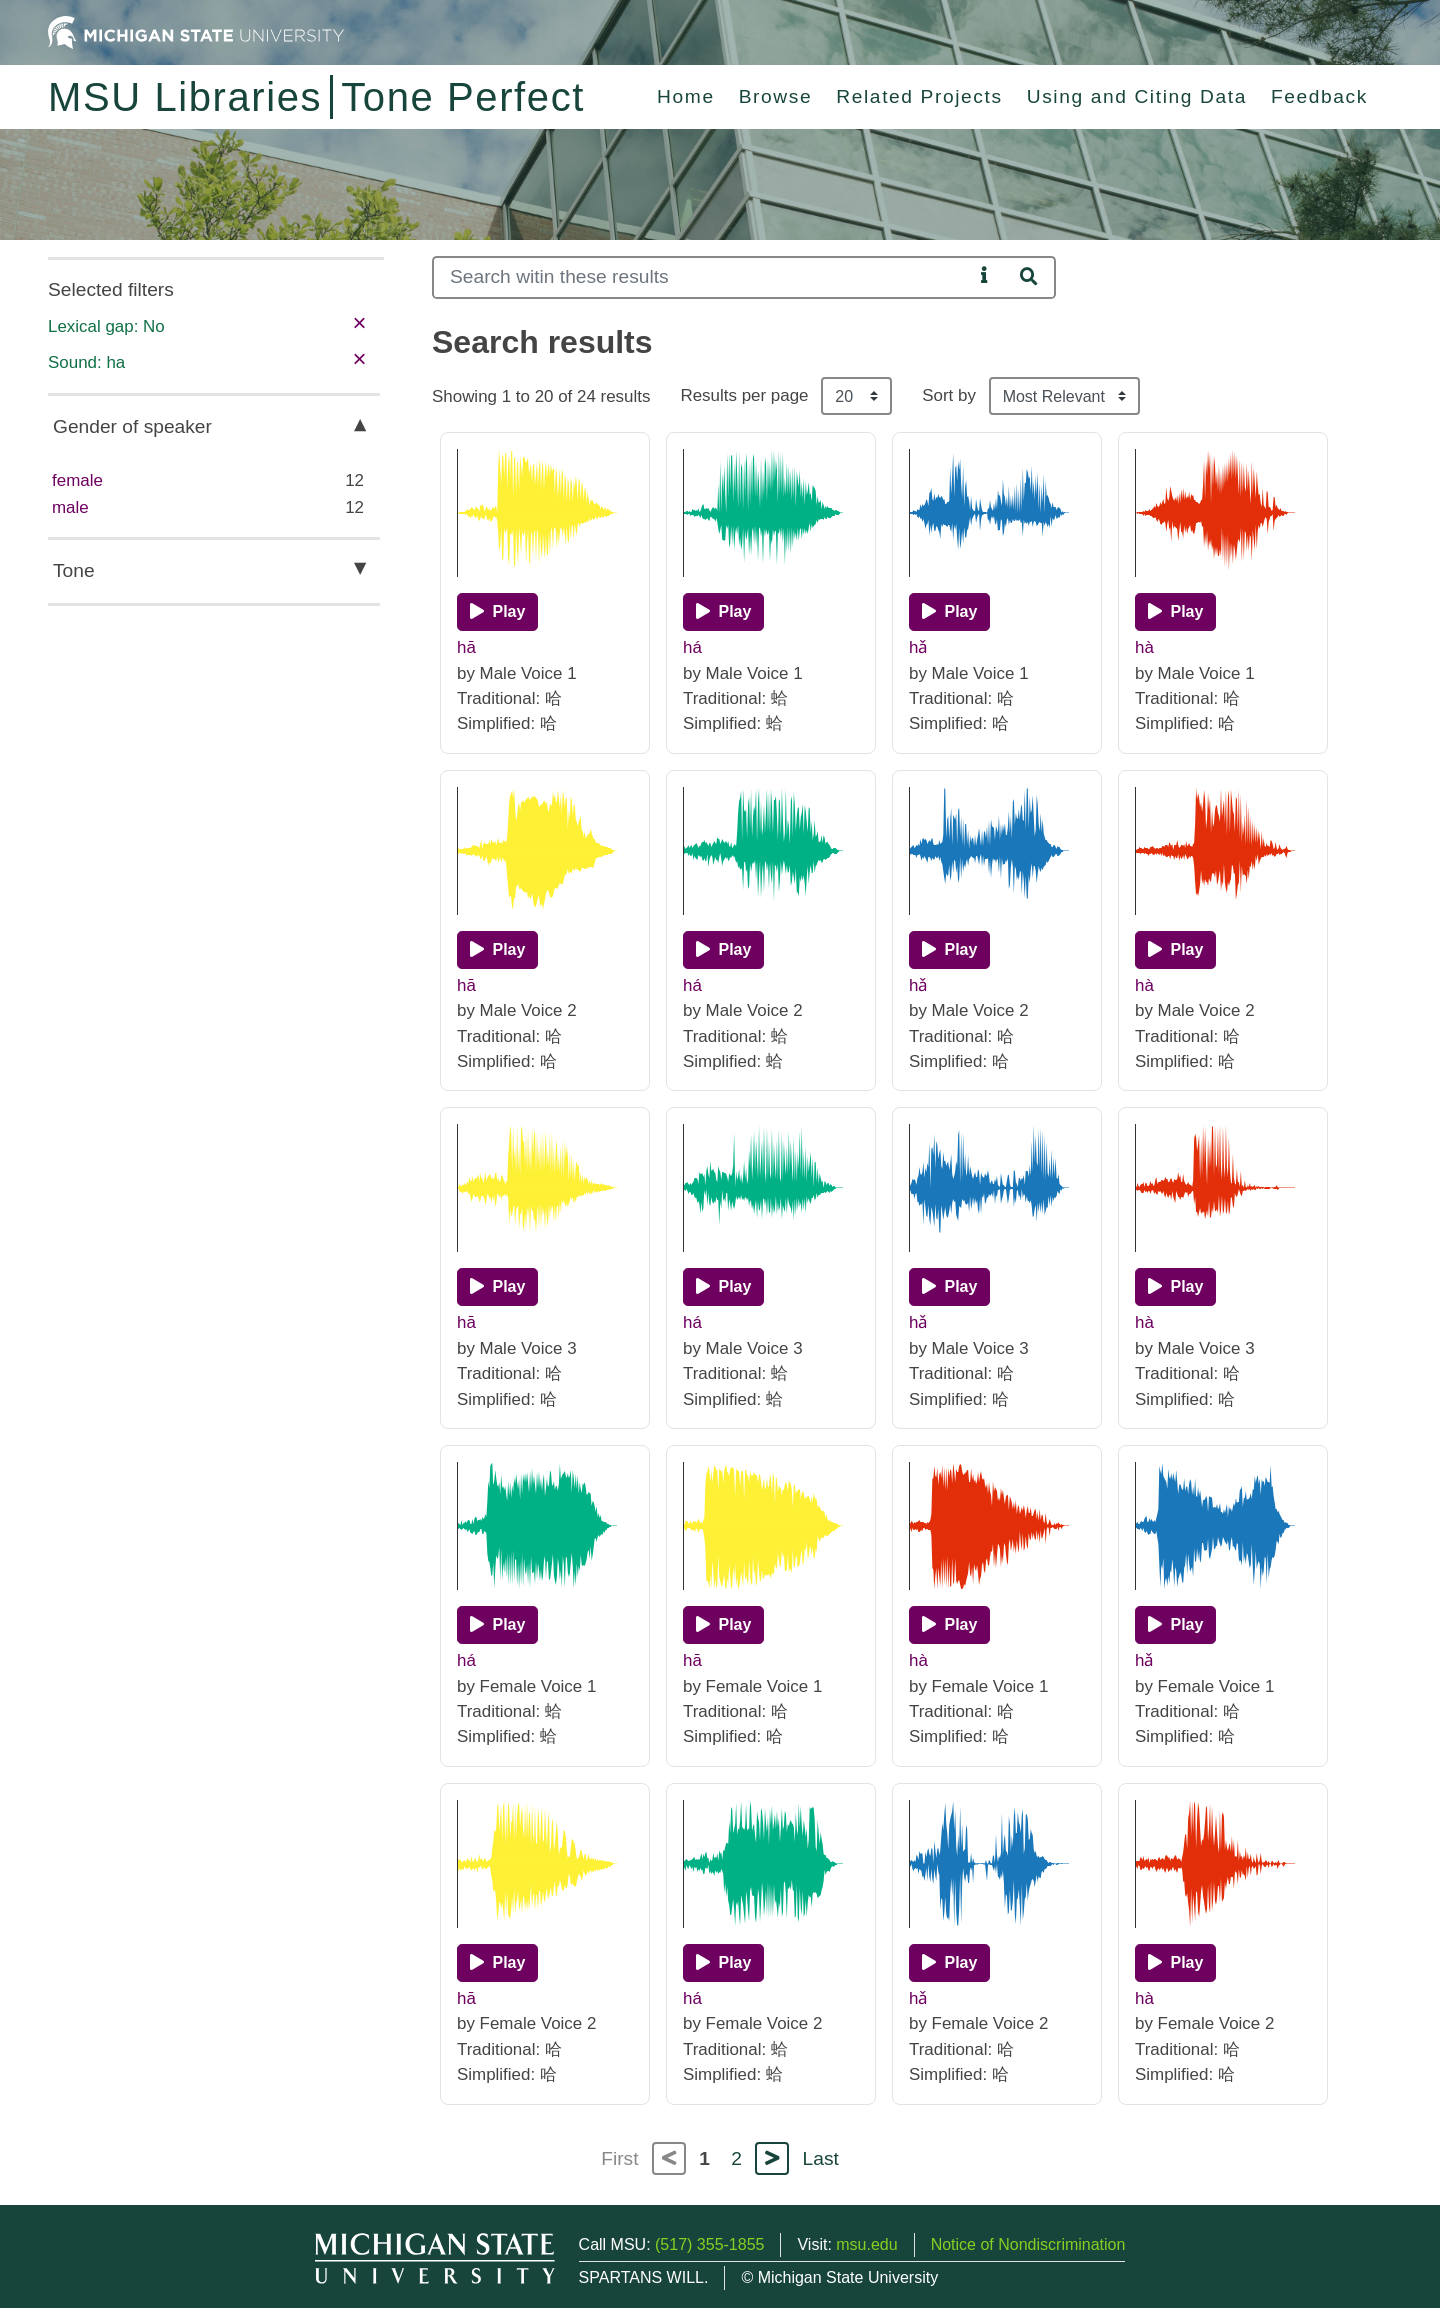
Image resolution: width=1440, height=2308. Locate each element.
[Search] (702, 277)
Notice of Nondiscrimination (1028, 2244)
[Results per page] (856, 396)
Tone (74, 570)
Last (821, 2158)
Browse (776, 96)
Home (686, 96)
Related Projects (919, 96)
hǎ (918, 647)
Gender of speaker (132, 426)
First (619, 2158)
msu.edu (866, 2244)
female (77, 480)
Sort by (949, 395)
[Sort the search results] (1064, 396)
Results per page (744, 395)
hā (466, 647)
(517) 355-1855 (709, 2244)
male (70, 507)
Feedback (1319, 96)
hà (1144, 647)
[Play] (497, 612)
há (692, 647)
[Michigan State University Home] (196, 31)
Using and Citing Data (1137, 96)
